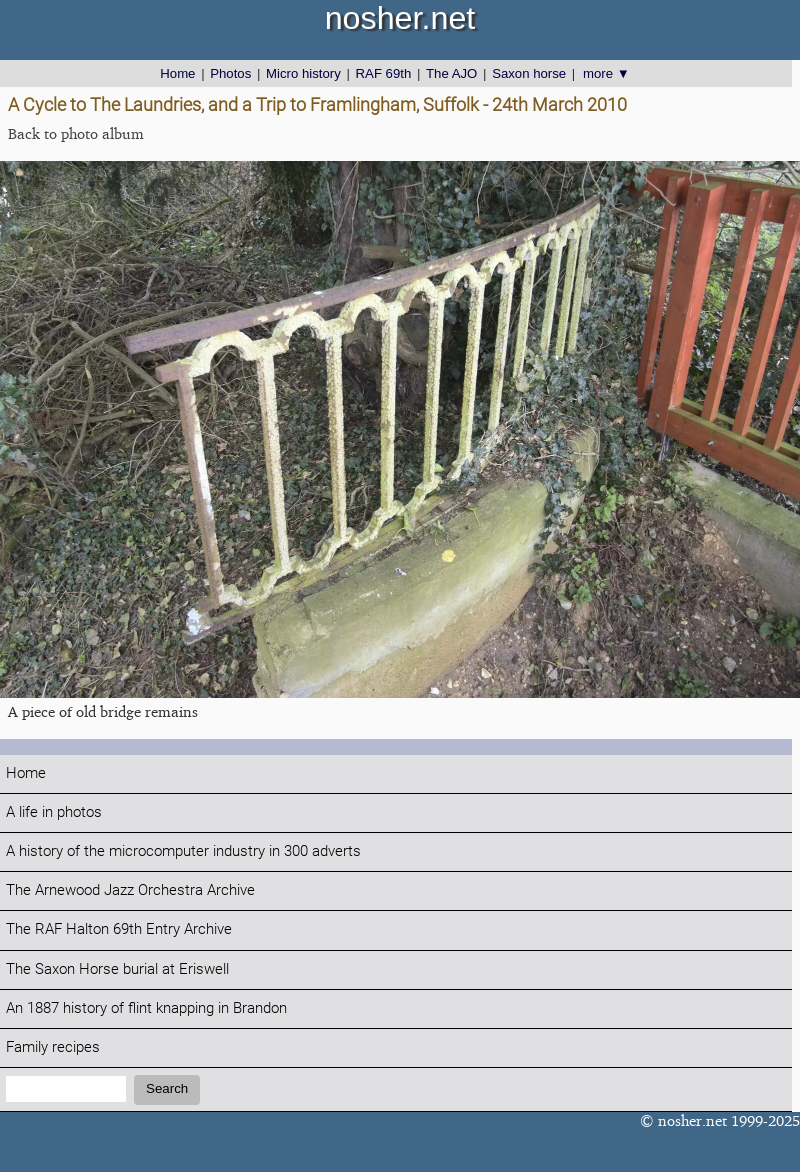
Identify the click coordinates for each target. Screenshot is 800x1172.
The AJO (451, 73)
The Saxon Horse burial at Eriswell (117, 969)
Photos (230, 73)
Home (177, 73)
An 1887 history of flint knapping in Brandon (146, 1008)
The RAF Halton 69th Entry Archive (119, 929)
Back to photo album (76, 133)
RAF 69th (384, 73)
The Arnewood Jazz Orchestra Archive (130, 890)
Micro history (303, 73)
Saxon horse (529, 73)
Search (167, 1088)
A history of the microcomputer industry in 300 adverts (183, 851)
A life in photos (54, 812)
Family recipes (53, 1047)
